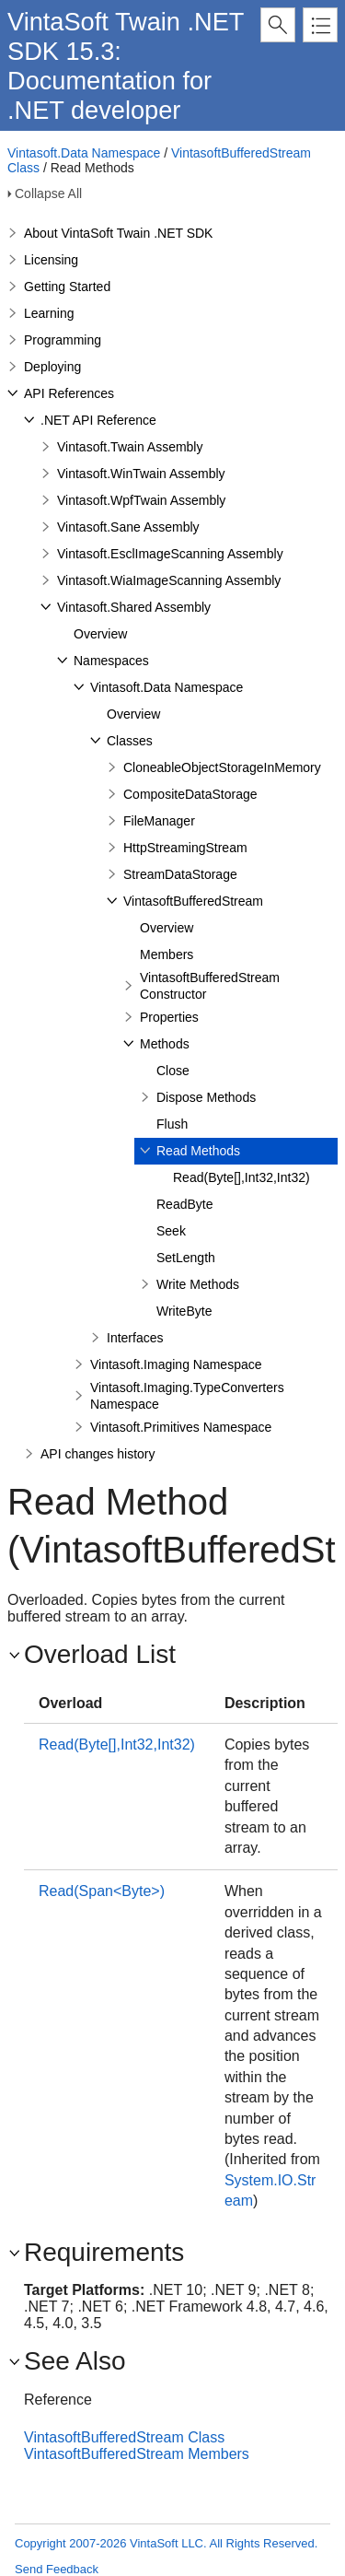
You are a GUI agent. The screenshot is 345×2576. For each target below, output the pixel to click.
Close (173, 1070)
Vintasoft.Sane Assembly (128, 527)
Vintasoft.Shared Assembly (134, 607)
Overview (100, 633)
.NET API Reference (98, 420)
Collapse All (48, 193)
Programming (62, 340)
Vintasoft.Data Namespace (83, 153)
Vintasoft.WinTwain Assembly (141, 473)
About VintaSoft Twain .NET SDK (118, 233)
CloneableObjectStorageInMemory (222, 767)
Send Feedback (56, 2569)
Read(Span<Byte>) (102, 1891)
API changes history (97, 1453)
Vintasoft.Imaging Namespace (176, 1364)
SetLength (185, 1257)
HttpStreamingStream (185, 847)
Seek (171, 1231)
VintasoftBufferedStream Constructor (210, 985)
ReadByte (184, 1204)
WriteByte (184, 1311)
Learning (49, 313)
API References (69, 393)
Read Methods (198, 1150)
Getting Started (67, 286)
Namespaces (111, 660)
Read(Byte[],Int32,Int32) (241, 1177)
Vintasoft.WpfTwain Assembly (141, 500)
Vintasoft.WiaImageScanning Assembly (169, 580)
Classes (130, 740)
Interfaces (135, 1337)
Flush (172, 1124)
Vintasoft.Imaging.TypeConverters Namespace (187, 1395)
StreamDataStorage (180, 874)
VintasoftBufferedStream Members (136, 2454)
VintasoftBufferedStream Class (124, 2437)
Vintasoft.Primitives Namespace (180, 1427)
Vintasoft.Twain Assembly (129, 446)
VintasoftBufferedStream (193, 901)
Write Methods (197, 1284)
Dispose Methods (206, 1097)
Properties (169, 1017)
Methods (165, 1043)
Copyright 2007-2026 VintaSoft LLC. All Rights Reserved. (166, 2543)
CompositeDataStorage (190, 794)
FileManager (159, 821)
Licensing (51, 259)
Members (166, 954)
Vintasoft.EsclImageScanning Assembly (170, 553)
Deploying (52, 366)
